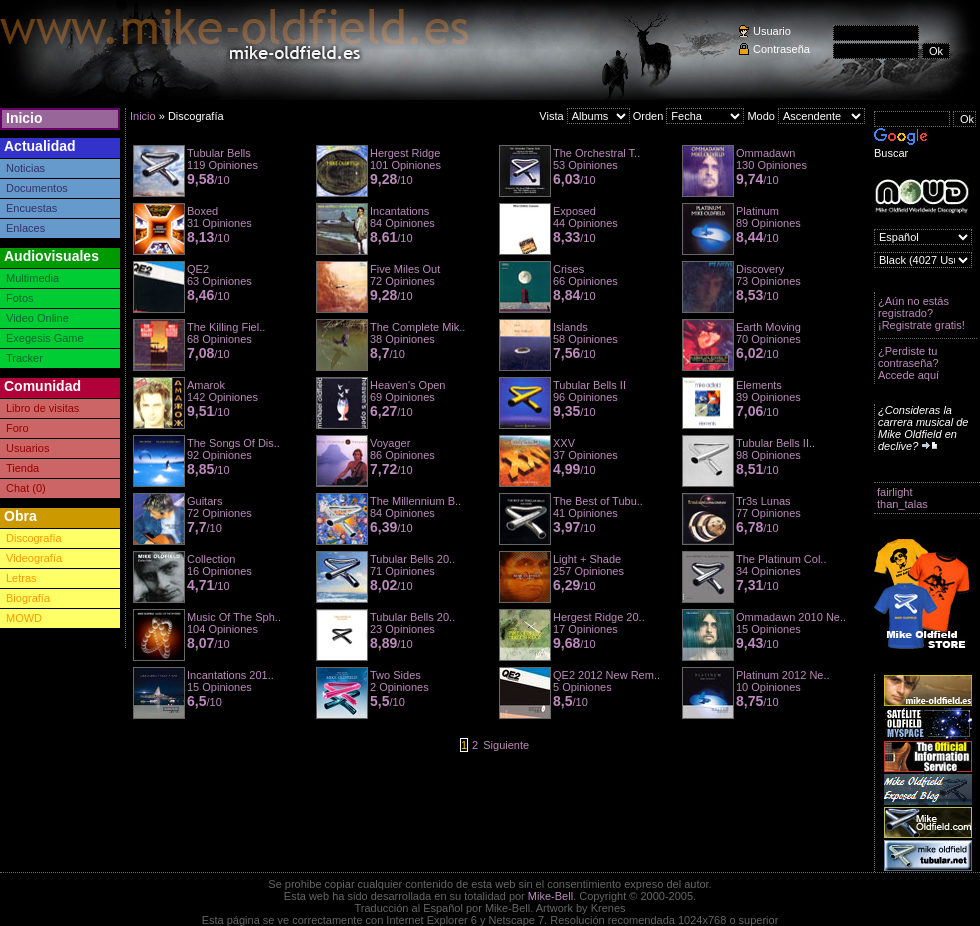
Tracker (24, 358)
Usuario (772, 31)
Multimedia (32, 278)
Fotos (20, 298)
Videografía (34, 558)
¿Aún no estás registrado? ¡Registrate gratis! (921, 313)
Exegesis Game (45, 338)
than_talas (902, 504)
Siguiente (506, 745)
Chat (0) (26, 488)
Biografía (28, 598)
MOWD (24, 618)
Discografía (34, 538)
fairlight (894, 492)
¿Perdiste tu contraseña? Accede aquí (908, 363)
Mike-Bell (550, 896)
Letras (21, 578)
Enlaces (25, 228)
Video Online (37, 318)
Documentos (37, 188)
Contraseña (781, 49)
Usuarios (27, 448)
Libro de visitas (42, 408)
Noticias (25, 168)
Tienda (22, 468)
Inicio (24, 118)
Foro (17, 428)
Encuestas (31, 208)
